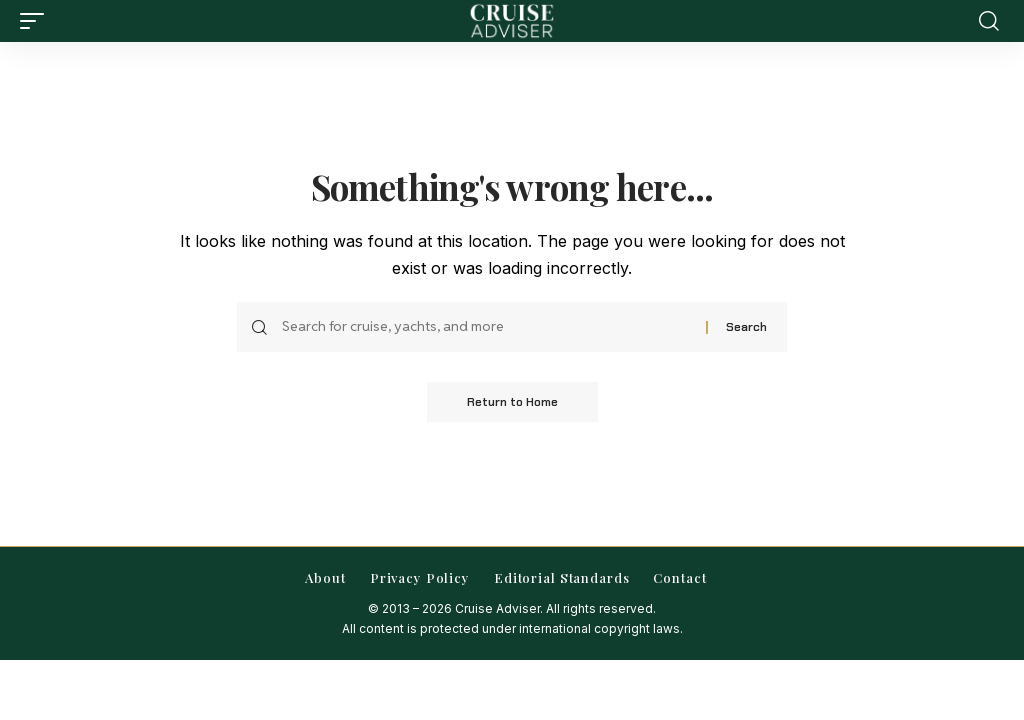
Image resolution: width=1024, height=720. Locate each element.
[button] (37, 21)
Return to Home (512, 402)
